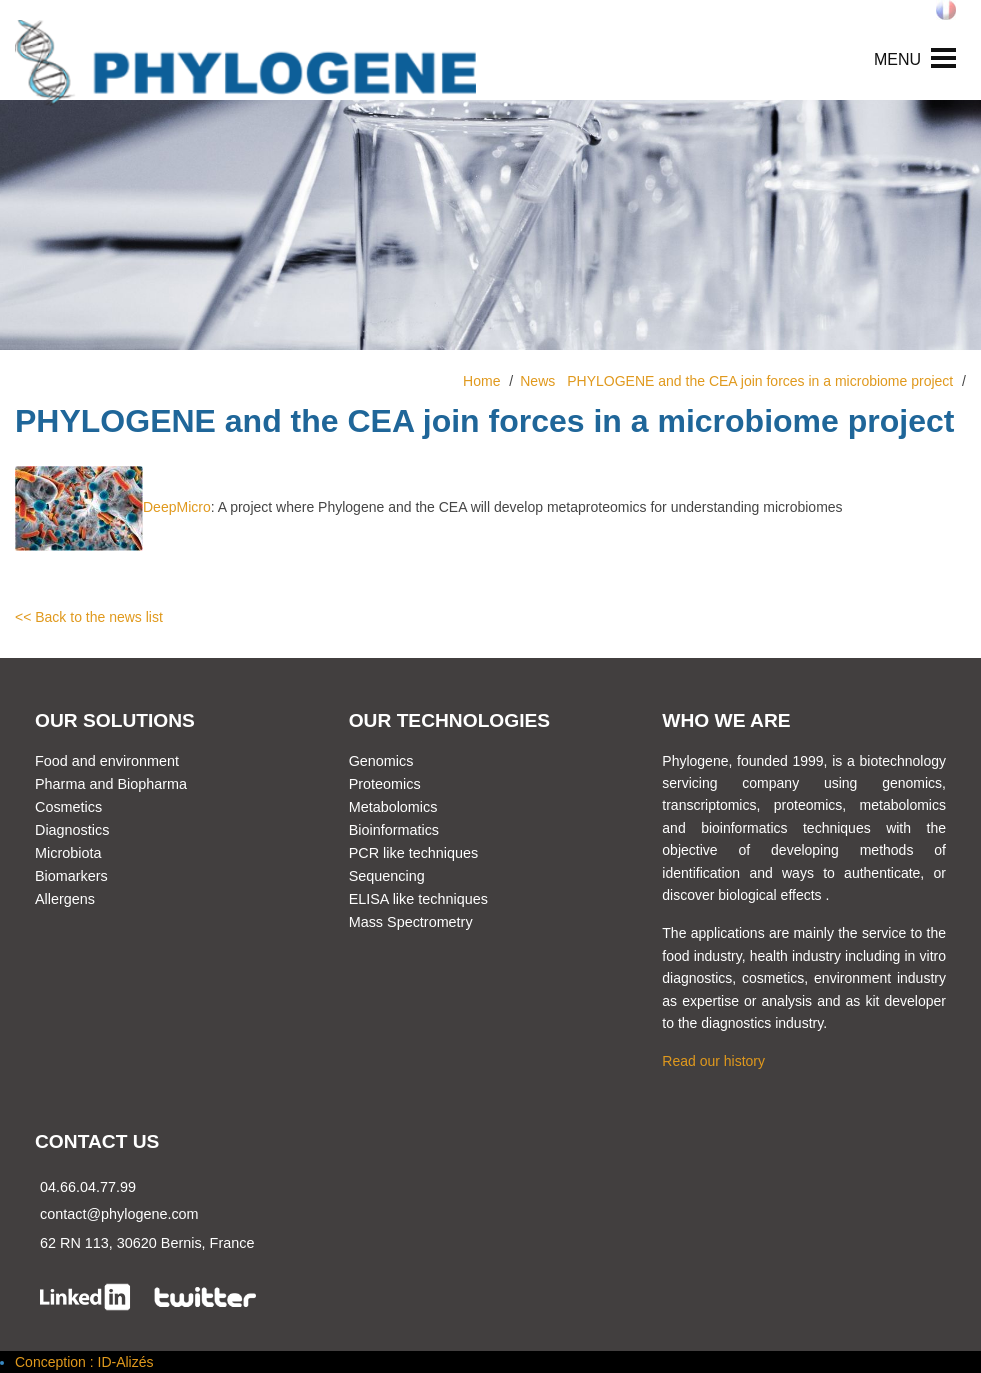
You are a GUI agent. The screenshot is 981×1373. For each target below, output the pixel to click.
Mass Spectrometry (411, 922)
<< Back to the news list (89, 617)
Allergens (65, 899)
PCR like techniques (414, 853)
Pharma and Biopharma (111, 784)
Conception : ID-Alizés (84, 1362)
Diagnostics (72, 830)
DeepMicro (113, 507)
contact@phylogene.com (119, 1214)
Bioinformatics (394, 830)
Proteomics (385, 784)
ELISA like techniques (418, 899)
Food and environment (107, 761)
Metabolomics (393, 807)
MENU (897, 59)
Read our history (713, 1061)
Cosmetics (68, 807)
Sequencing (387, 876)
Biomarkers (71, 876)
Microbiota (68, 853)
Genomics (381, 761)
